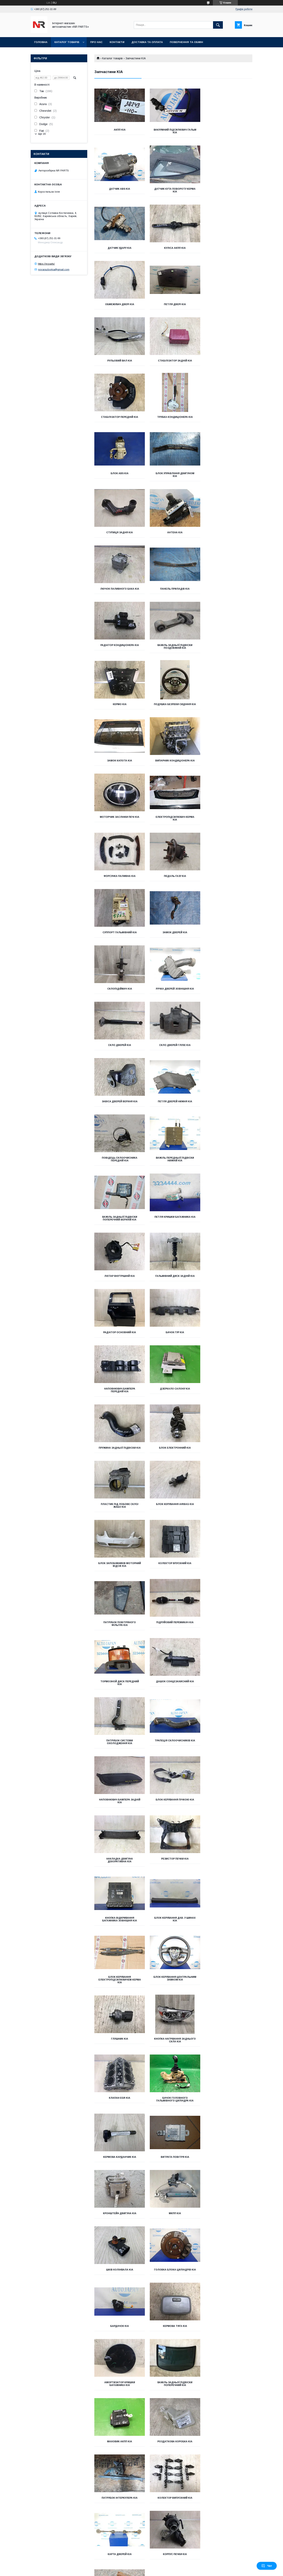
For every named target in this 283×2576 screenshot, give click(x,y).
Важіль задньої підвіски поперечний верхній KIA (227, 821)
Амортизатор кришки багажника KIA (119, 1640)
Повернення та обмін (186, 42)
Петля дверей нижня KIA (227, 763)
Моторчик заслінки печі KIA (119, 591)
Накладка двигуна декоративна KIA (119, 1288)
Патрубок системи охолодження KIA (227, 1170)
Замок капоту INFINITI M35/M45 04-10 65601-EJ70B (227, 2078)
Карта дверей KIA (119, 1754)
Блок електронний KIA (227, 994)
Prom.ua (160, 2563)
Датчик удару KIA (173, 189)
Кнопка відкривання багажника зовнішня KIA (227, 1288)
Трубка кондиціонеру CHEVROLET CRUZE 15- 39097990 (227, 2165)
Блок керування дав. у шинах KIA (119, 1347)
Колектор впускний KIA (119, 1109)
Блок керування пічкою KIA (227, 1228)
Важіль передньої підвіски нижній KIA (173, 821)
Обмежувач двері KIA (119, 248)
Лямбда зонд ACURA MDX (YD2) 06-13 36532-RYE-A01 (173, 1993)
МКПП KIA (173, 1526)
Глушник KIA (119, 1408)
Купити (119, 1848)
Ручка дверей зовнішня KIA (173, 707)
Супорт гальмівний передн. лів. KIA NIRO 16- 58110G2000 (227, 1993)
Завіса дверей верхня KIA (173, 763)
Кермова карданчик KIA (173, 1467)
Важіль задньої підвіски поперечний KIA (173, 1640)
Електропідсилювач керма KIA (173, 593)
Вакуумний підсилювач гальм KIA (173, 131)
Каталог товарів (66, 42)
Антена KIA (119, 419)
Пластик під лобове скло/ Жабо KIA (119, 1052)
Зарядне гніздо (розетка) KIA (227, 1754)
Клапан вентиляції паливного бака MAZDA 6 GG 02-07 (173, 1825)
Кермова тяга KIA (228, 1582)
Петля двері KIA (173, 248)
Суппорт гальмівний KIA (173, 650)
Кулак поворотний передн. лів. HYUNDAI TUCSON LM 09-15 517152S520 (227, 2341)
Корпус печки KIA (173, 1754)
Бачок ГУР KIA (173, 935)
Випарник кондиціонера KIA (227, 535)
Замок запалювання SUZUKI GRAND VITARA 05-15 (173, 1905)
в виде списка (250, 1769)
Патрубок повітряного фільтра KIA (173, 1111)
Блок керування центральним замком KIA (227, 1347)
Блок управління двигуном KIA (173, 362)
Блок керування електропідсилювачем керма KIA (173, 1349)
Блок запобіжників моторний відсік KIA (227, 1052)
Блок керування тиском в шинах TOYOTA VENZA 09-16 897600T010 (227, 2253)
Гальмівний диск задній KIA (227, 878)
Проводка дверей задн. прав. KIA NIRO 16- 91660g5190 (226, 2432)
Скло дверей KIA (227, 707)
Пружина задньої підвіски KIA (173, 994)
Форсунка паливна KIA (228, 591)
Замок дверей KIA (227, 650)
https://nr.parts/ (46, 263)
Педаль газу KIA (119, 650)
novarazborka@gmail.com (53, 269)
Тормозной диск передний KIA (119, 1170)
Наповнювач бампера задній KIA (173, 1229)
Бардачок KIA (173, 1582)
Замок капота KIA (173, 535)
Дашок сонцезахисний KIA (173, 1168)
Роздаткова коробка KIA (119, 1698)
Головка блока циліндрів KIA (119, 1582)
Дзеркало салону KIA (119, 994)
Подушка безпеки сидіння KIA (119, 535)
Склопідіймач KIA (119, 707)
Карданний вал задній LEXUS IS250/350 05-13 (119, 1993)
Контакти (117, 42)
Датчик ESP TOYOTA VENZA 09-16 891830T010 (119, 2340)
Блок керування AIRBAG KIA (173, 1050)
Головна (40, 42)
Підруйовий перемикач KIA (227, 1109)
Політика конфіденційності (171, 2570)
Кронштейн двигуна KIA (119, 1526)
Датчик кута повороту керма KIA (119, 190)
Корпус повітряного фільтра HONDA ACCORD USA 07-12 (226, 1825)
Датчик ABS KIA (227, 129)
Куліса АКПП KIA (227, 189)
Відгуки (28, 2542)
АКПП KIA (119, 129)
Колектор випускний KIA (227, 1698)
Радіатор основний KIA (119, 935)
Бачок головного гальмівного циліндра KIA (119, 1468)
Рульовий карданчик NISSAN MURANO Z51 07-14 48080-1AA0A (227, 1906)
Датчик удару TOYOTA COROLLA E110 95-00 (119, 1825)
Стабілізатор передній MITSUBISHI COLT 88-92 (119, 2432)
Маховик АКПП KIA (227, 1638)
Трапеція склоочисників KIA (119, 1228)
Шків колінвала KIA (227, 1526)
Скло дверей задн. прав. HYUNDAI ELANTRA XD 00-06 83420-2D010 (173, 2165)
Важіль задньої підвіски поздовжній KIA (173, 477)
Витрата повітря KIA (227, 1467)
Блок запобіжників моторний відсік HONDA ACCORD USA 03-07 (173, 2080)
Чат (266, 2566)
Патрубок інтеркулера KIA (173, 1698)
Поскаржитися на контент (140, 2570)
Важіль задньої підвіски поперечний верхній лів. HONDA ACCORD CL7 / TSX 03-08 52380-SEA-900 (173, 2343)
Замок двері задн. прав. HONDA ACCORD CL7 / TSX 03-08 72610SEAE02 (173, 2433)
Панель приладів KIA (227, 419)
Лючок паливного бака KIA (173, 419)
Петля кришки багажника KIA (119, 878)
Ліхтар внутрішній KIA (173, 878)
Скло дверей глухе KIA (119, 763)
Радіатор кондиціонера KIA (119, 476)
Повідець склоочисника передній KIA (119, 821)
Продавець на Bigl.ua (141, 2567)
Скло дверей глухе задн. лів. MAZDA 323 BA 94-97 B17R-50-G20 (119, 1906)
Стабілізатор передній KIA (173, 304)
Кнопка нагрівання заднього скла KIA (173, 1409)
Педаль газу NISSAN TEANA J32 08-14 (119, 2078)
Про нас (96, 42)
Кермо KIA (227, 476)
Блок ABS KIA (119, 360)
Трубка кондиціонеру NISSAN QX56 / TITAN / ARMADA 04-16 (119, 2164)
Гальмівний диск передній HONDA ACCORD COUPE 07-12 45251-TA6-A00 (173, 2253)
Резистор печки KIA (173, 1287)
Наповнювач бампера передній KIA (227, 936)
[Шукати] (218, 25)
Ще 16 (42, 133)
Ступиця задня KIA (227, 360)
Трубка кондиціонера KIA (227, 304)
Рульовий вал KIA (227, 248)
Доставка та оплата (147, 42)
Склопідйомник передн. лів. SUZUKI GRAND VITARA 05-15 (119, 2252)
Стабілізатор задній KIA (119, 304)
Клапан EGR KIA (227, 1408)
